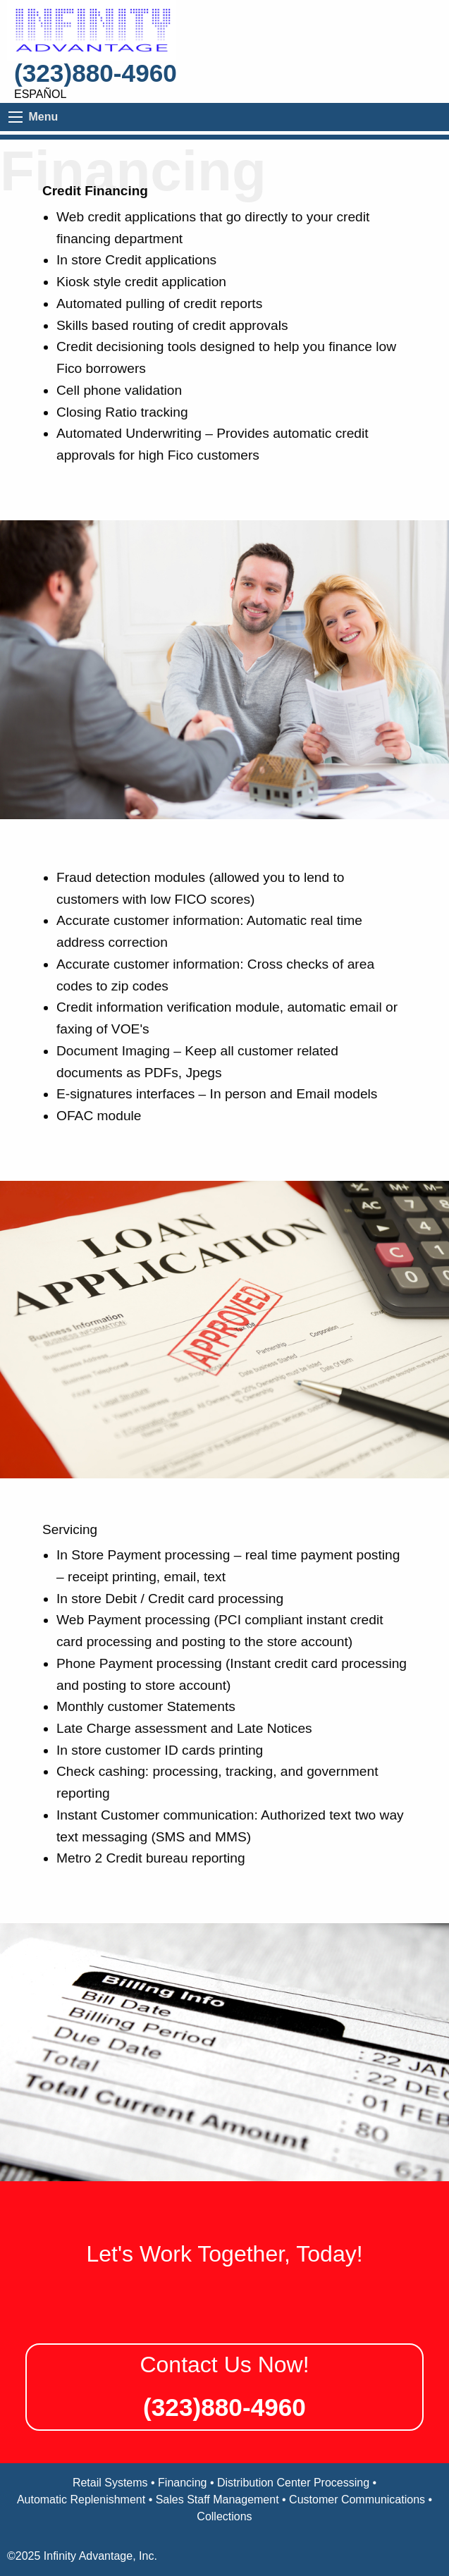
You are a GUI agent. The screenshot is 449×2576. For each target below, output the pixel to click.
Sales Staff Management (217, 2500)
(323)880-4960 (95, 73)
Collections (224, 2516)
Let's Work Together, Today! (224, 2254)
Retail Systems (110, 2483)
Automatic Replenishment (81, 2500)
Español (40, 94)
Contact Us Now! (224, 2364)
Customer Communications (357, 2500)
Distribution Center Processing (293, 2483)
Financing (182, 2483)
